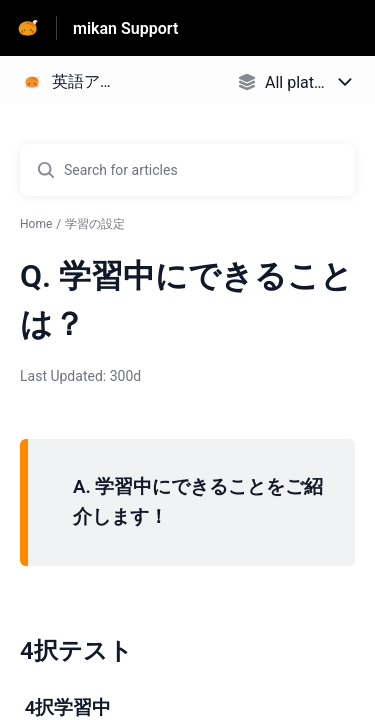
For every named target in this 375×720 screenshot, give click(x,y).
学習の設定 (95, 224)
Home (36, 224)
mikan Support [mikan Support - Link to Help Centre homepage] (125, 28)
